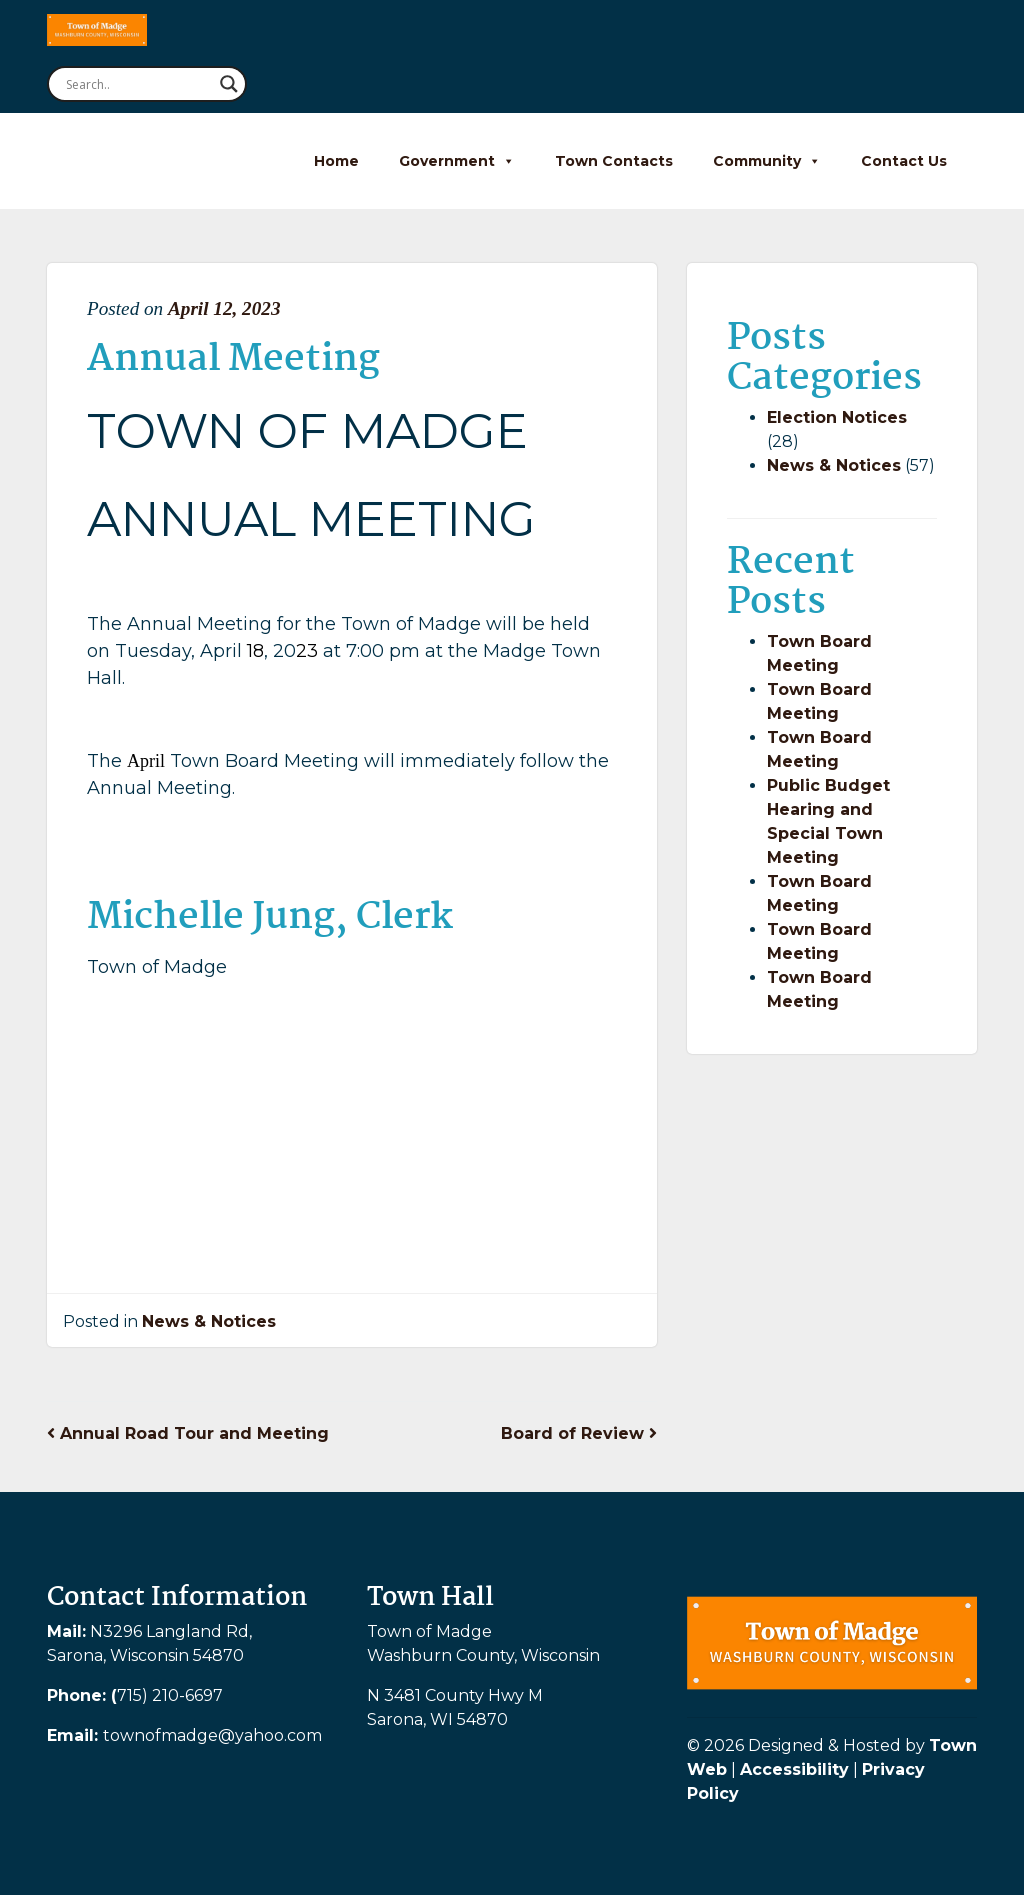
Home (336, 161)
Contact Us (904, 161)
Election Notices (837, 417)
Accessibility (794, 1769)
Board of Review (579, 1433)
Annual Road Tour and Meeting (188, 1433)
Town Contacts (614, 161)
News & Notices (209, 1321)
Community (767, 161)
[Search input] (138, 84)
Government (457, 161)
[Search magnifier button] (229, 84)
